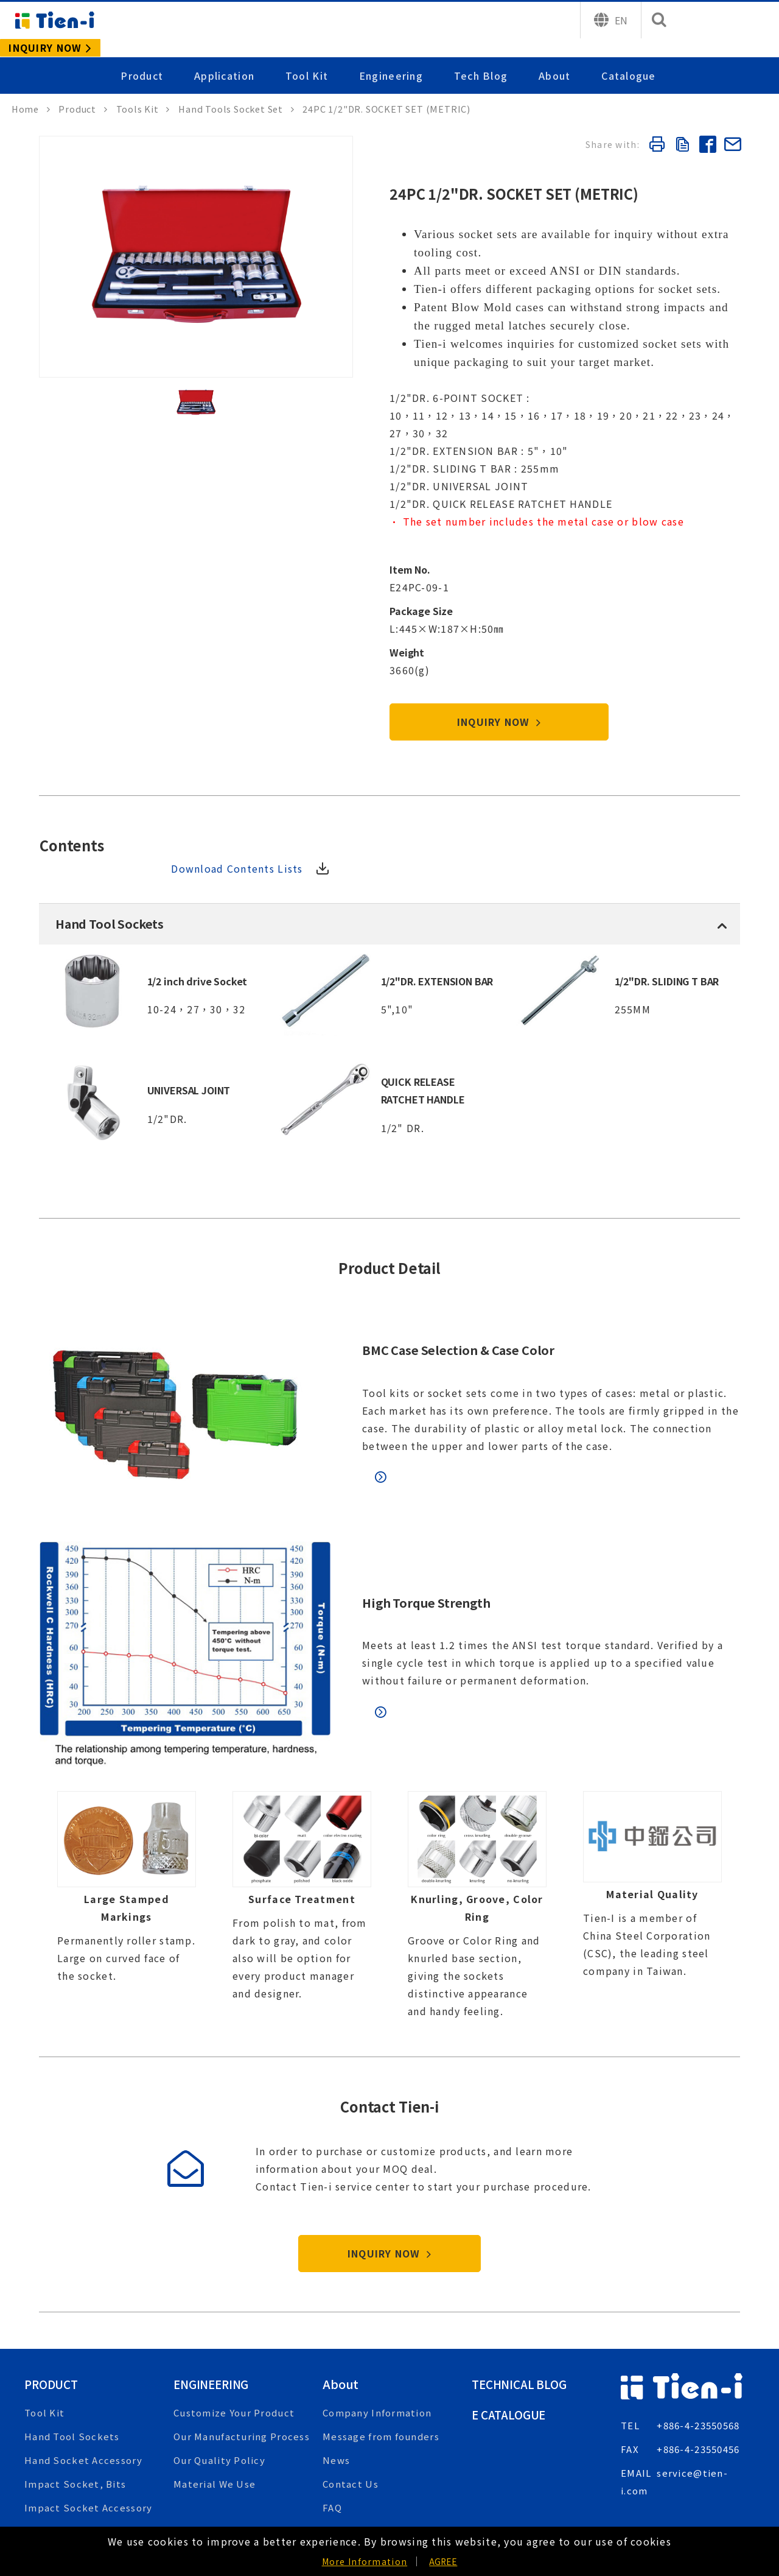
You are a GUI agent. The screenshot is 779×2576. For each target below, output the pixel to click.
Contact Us (351, 2399)
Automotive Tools (69, 2471)
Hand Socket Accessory (83, 2376)
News (336, 2376)
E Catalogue (511, 2330)
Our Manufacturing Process (241, 2352)
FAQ (332, 2423)
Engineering (392, 56)
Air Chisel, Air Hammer (81, 2447)
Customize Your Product (234, 2328)
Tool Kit (308, 56)
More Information (364, 2561)
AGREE (443, 2561)
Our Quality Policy (219, 2376)
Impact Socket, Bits (75, 2399)
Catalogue (628, 56)
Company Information (377, 2328)
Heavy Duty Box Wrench (84, 2494)
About (555, 56)
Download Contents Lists (645, 774)
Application (227, 56)
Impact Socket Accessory (88, 2423)
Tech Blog (482, 56)
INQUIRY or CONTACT (688, 2466)
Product (145, 56)
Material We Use (214, 2399)
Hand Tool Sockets (72, 2352)
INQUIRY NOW (499, 650)
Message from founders (381, 2352)
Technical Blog (522, 2299)
